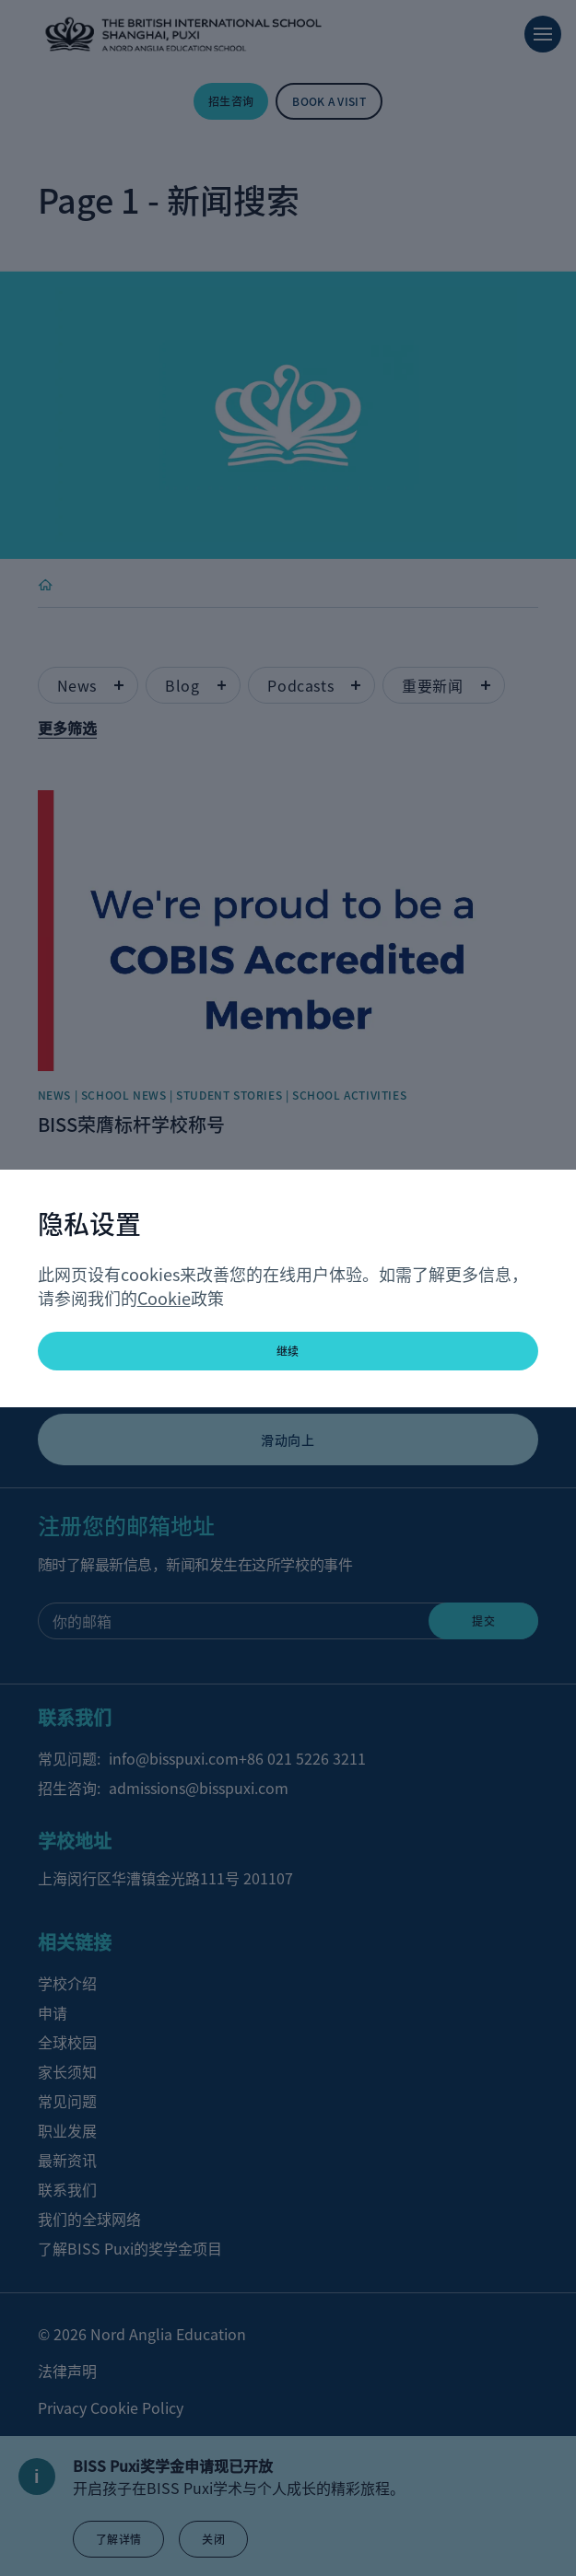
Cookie (164, 1298)
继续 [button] (288, 1350)
